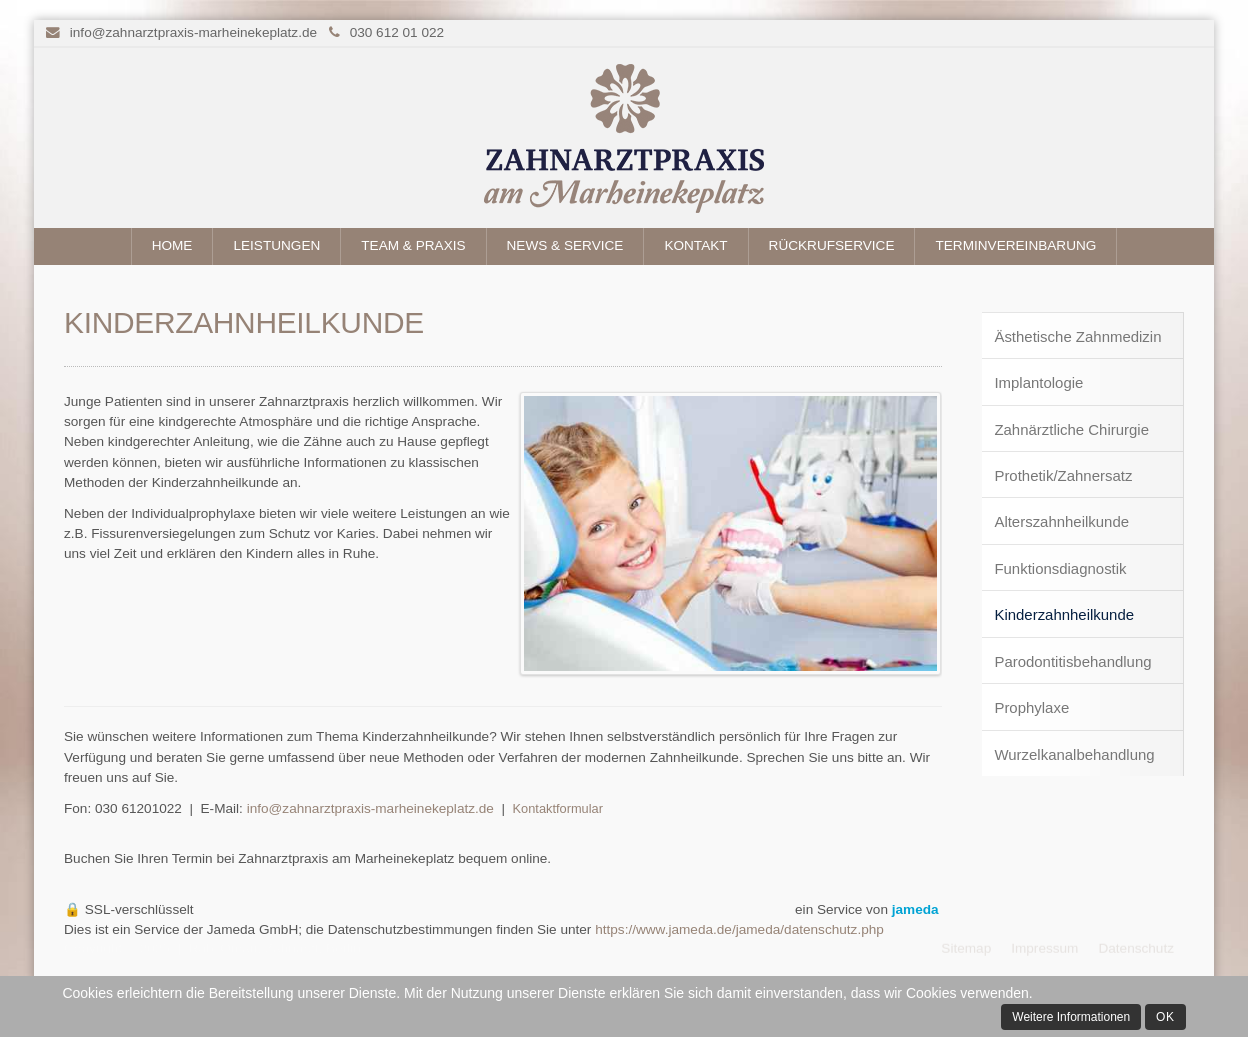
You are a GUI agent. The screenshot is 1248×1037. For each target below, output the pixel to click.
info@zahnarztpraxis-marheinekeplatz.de (193, 32)
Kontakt (695, 245)
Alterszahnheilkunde (1061, 521)
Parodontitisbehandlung (1072, 661)
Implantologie (1038, 382)
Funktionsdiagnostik (1060, 568)
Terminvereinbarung (1015, 245)
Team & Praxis (413, 245)
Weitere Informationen (1071, 1017)
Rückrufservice (832, 245)
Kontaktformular (558, 808)
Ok (1165, 1017)
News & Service (565, 245)
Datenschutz (1136, 945)
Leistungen (276, 245)
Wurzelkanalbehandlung (1074, 754)
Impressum (1044, 945)
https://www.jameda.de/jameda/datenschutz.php (739, 929)
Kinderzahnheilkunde (1064, 614)
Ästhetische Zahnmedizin (1077, 336)
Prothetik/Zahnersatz (1063, 475)
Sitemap (966, 945)
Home (172, 245)
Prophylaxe (1031, 707)
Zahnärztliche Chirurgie (1071, 429)
